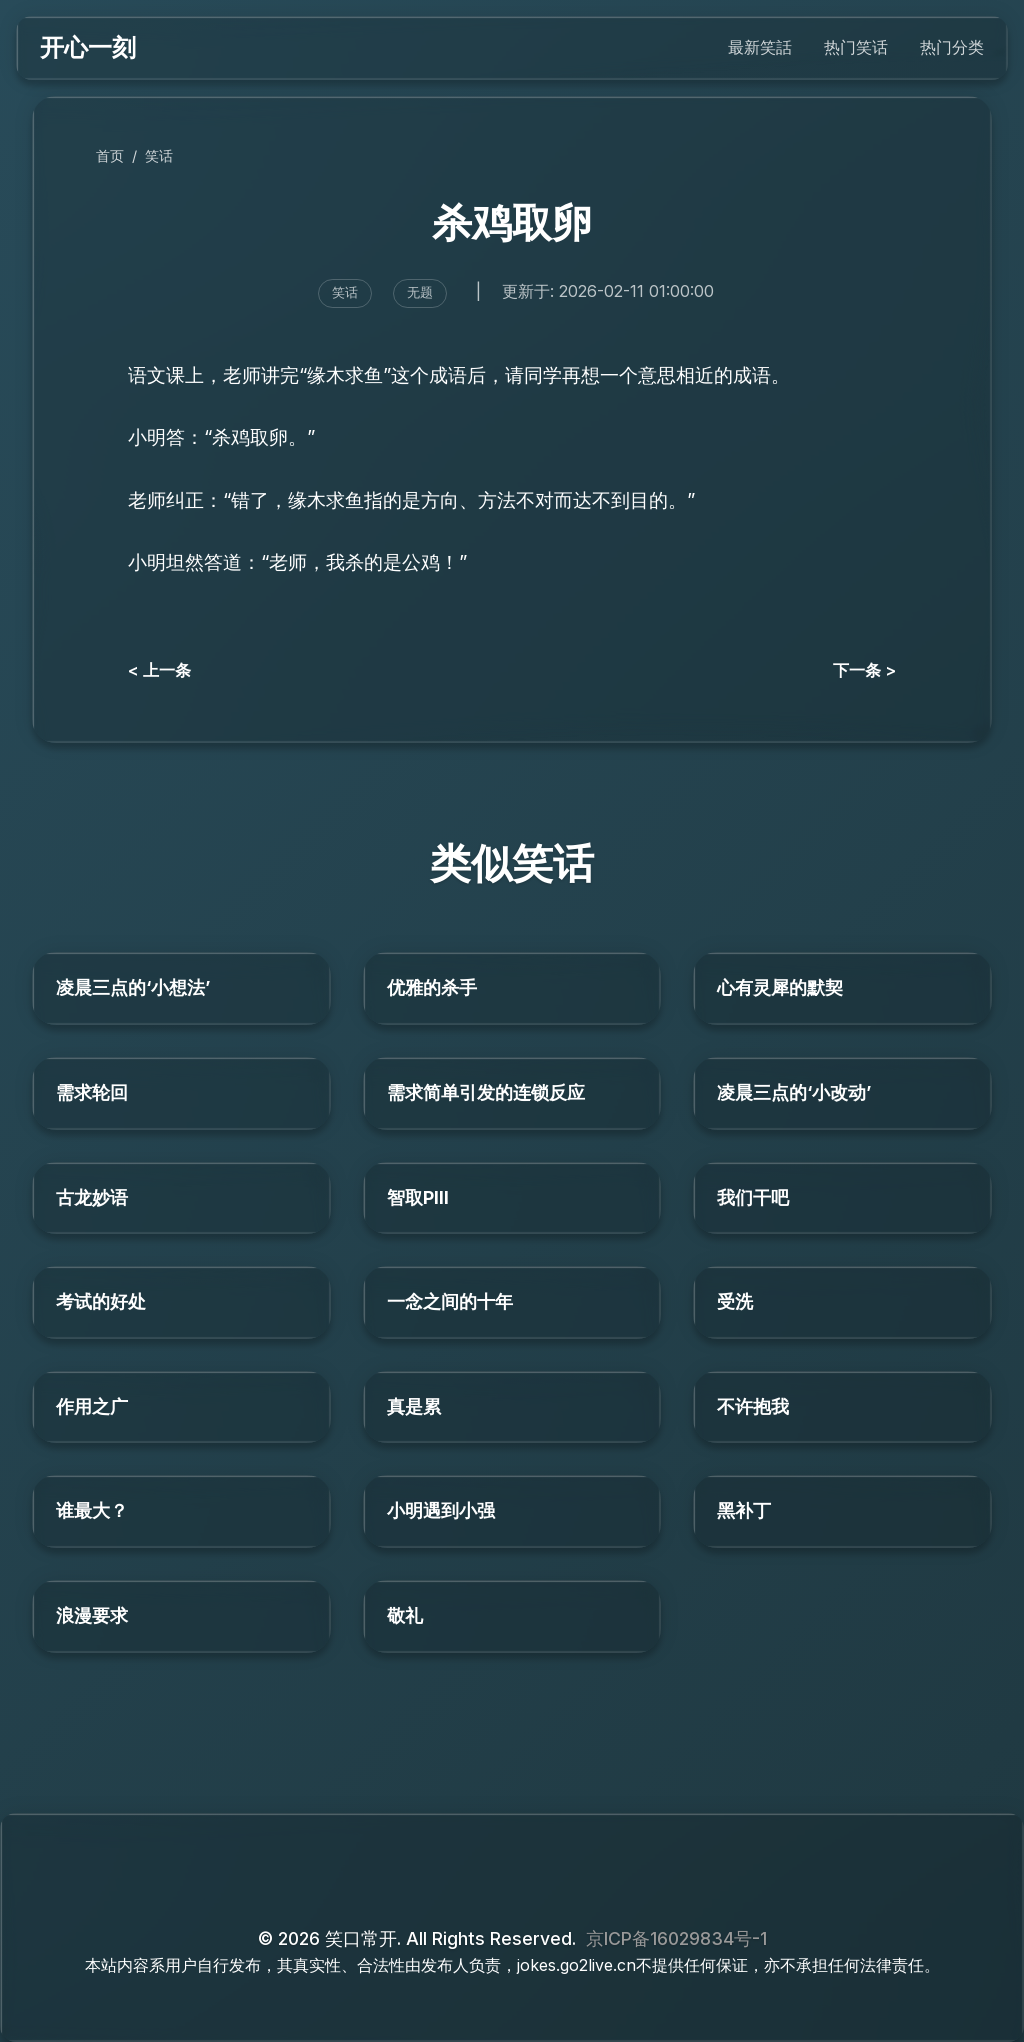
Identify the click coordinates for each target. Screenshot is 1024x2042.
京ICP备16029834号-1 (676, 1938)
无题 (420, 292)
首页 (110, 155)
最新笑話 (760, 47)
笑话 (159, 155)
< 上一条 (159, 670)
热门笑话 (856, 47)
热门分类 (952, 47)
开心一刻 (88, 47)
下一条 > (864, 670)
